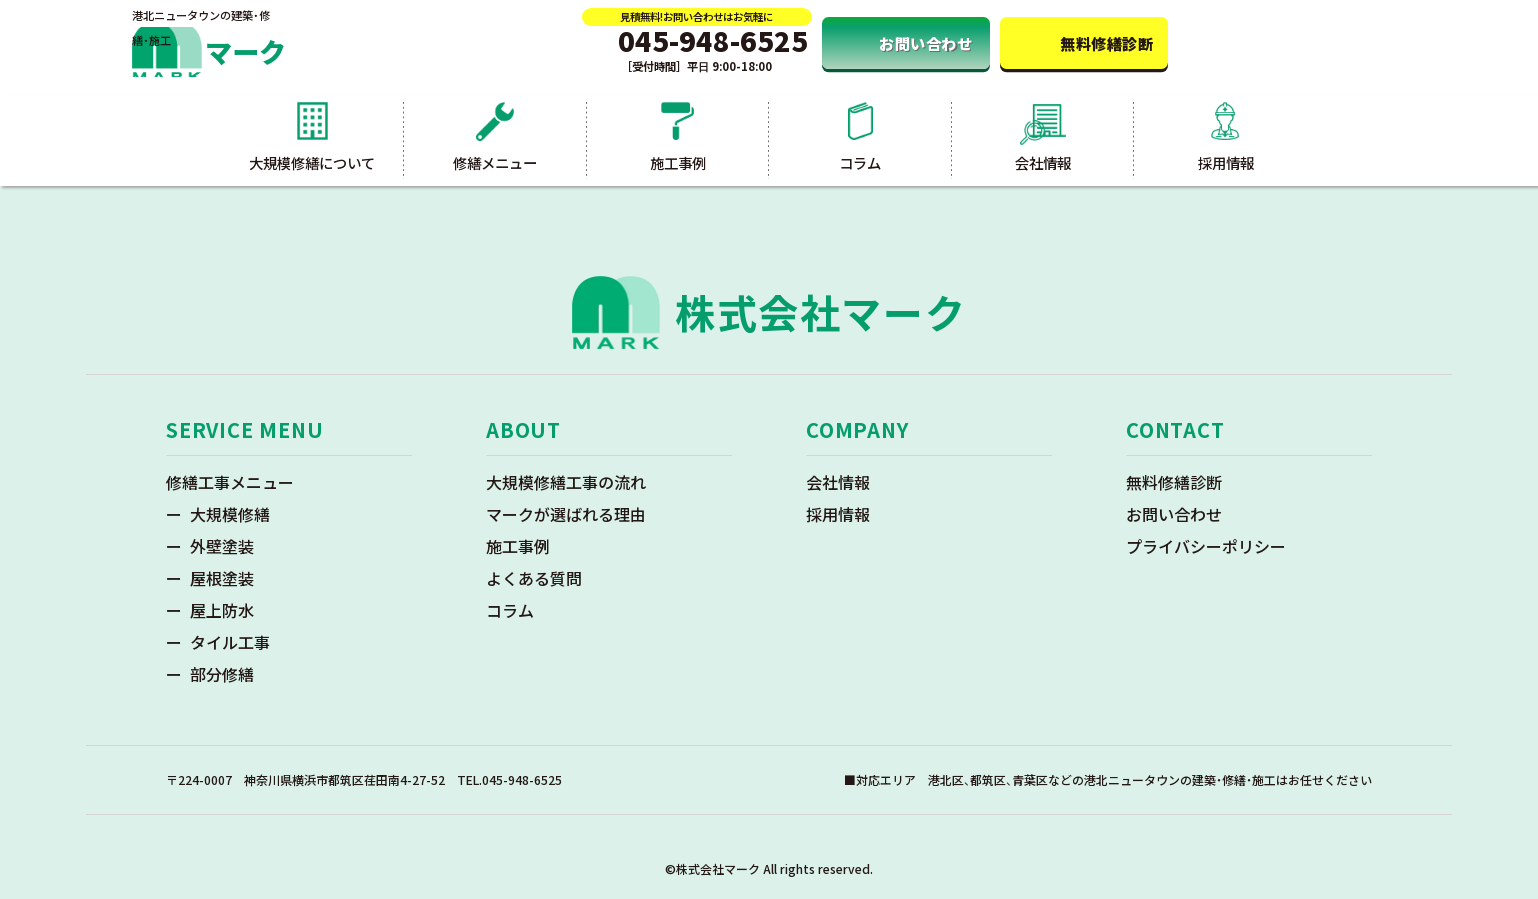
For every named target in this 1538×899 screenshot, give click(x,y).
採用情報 (838, 514)
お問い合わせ (1174, 514)
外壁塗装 (222, 546)
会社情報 (838, 482)
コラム (510, 610)
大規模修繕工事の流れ (566, 482)
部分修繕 (222, 674)
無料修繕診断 (1174, 482)
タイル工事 (230, 642)
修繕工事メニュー (230, 482)
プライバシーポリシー (1206, 546)
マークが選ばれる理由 (566, 514)
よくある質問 (534, 578)
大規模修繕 (230, 514)
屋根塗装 (222, 578)
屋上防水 (222, 610)
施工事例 (518, 546)
